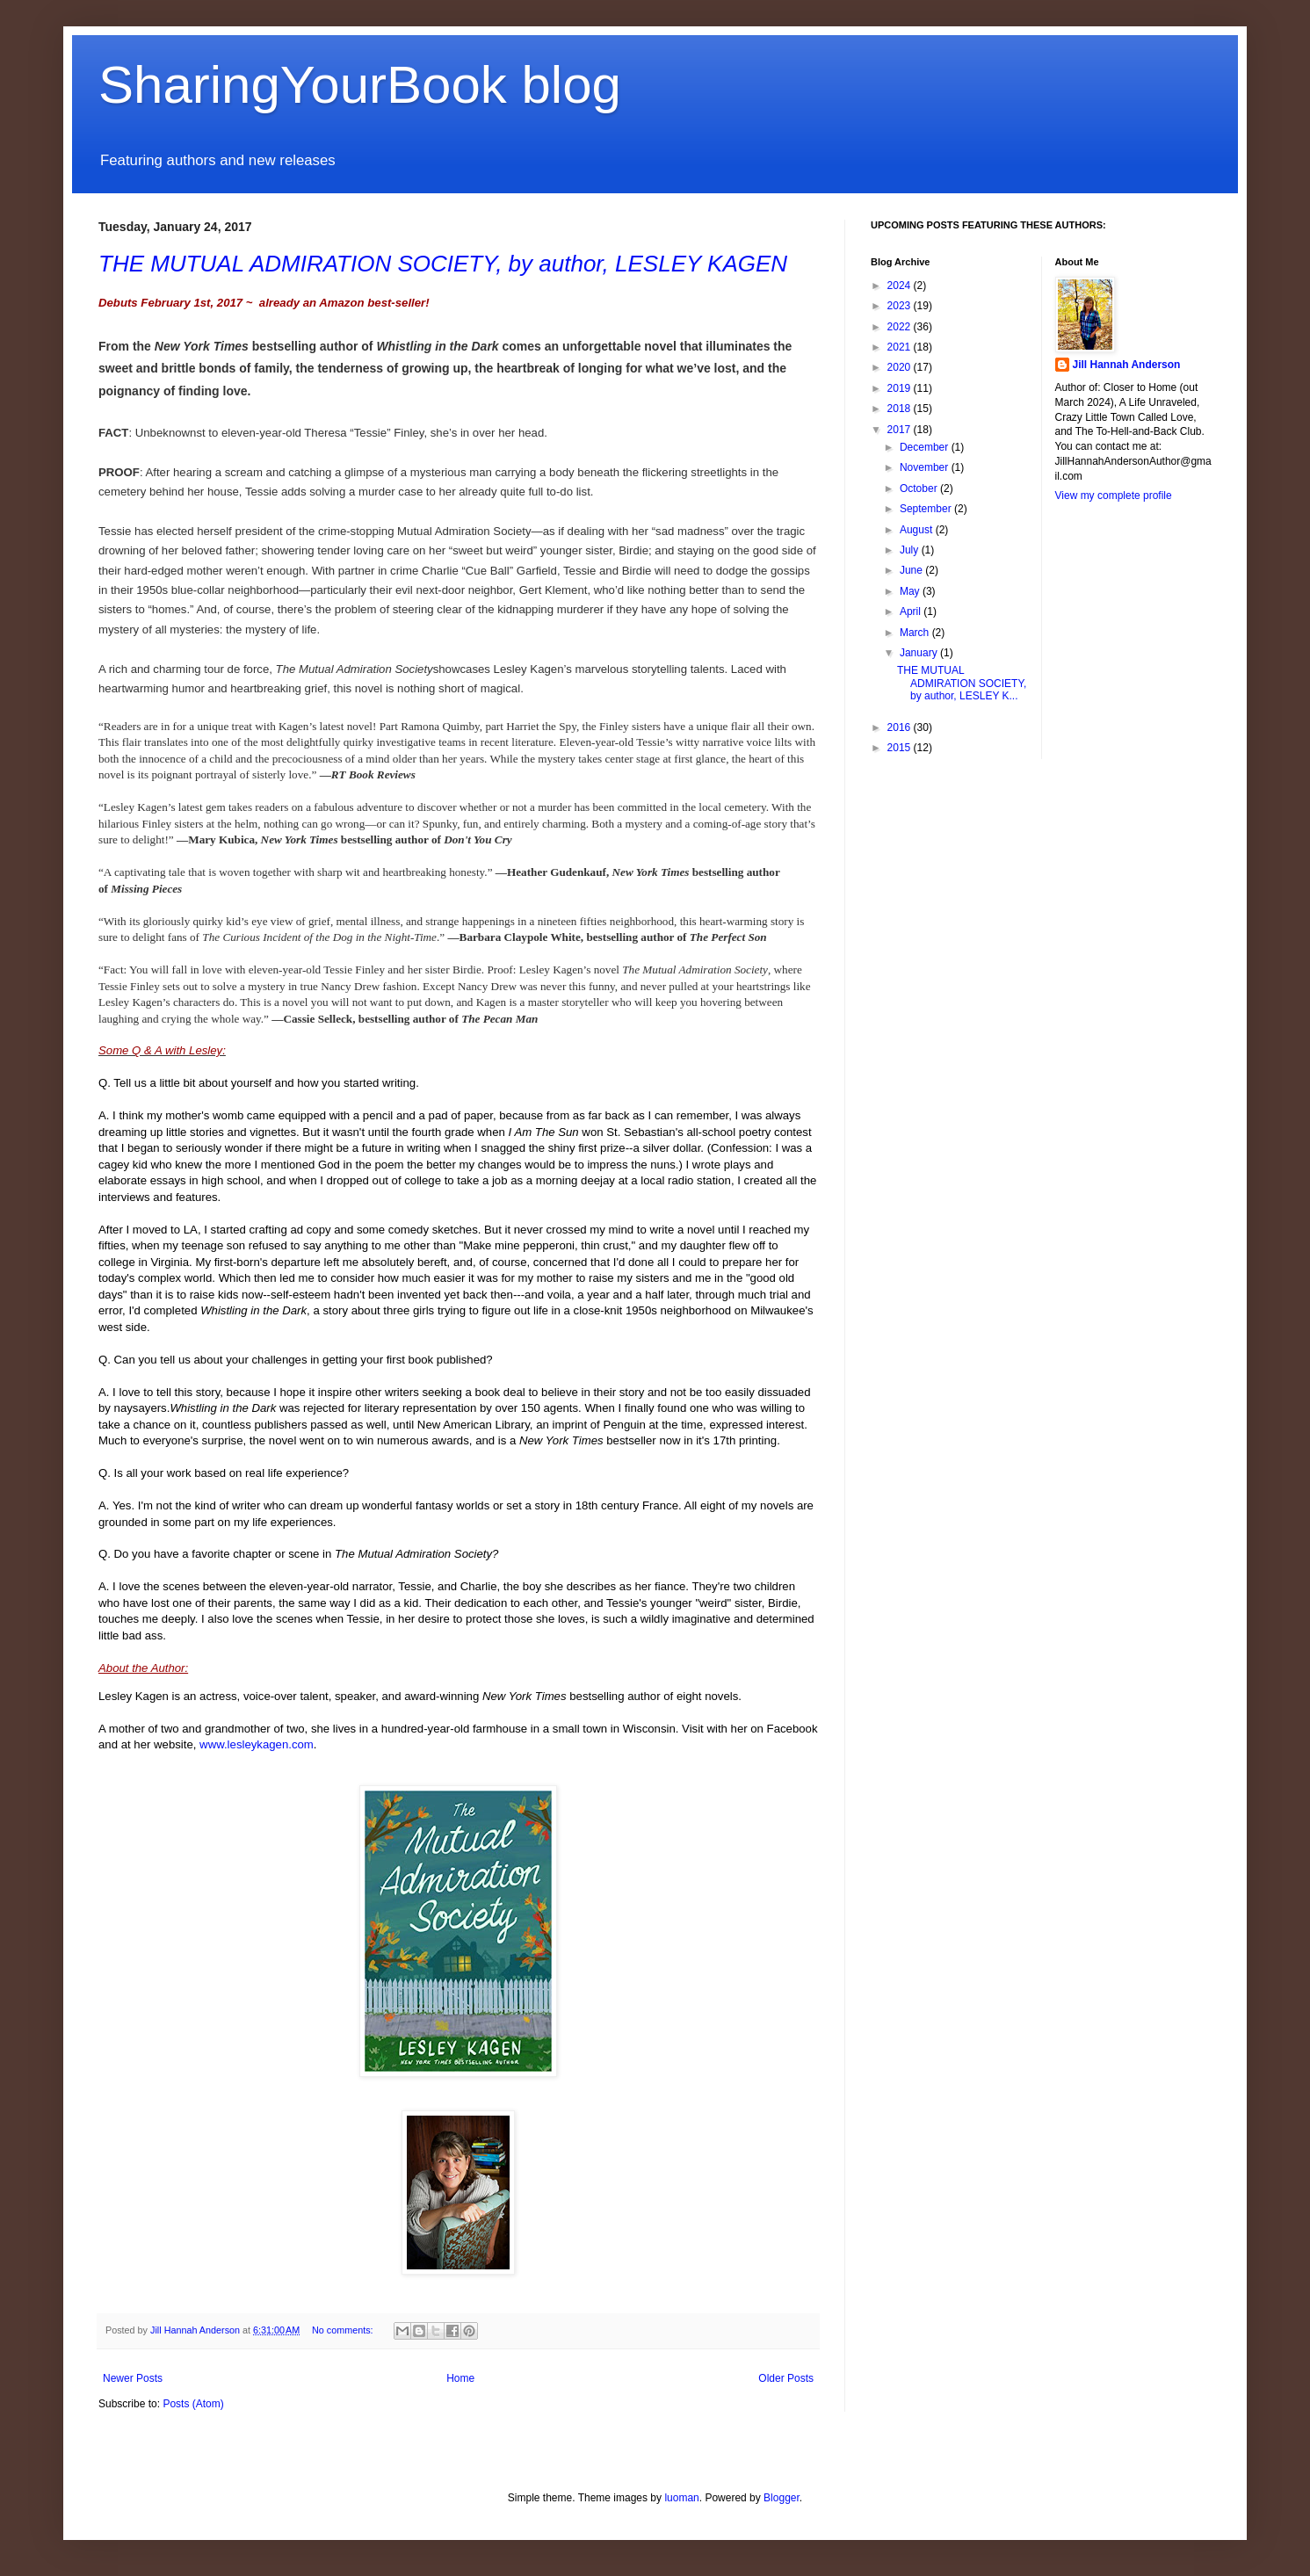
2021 (900, 347)
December (926, 447)
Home (460, 2378)
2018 (900, 408)
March (916, 632)
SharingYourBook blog (359, 84)
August (918, 530)
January (920, 653)
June (912, 570)
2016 (900, 727)
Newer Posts (133, 2378)
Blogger (782, 2498)
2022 (900, 327)
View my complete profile (1113, 495)
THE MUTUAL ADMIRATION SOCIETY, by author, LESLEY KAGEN (442, 263)
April (911, 611)
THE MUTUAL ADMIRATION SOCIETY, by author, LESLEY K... (961, 683)
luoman (681, 2498)
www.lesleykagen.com (256, 1744)
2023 (900, 306)
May (911, 591)
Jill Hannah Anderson (1127, 364)
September (927, 509)
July (911, 550)
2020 (900, 367)
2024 (900, 285)
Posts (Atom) (193, 2404)
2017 (900, 429)
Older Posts (786, 2378)
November (926, 467)
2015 (900, 748)
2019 (900, 388)
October (920, 488)
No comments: (344, 2330)
